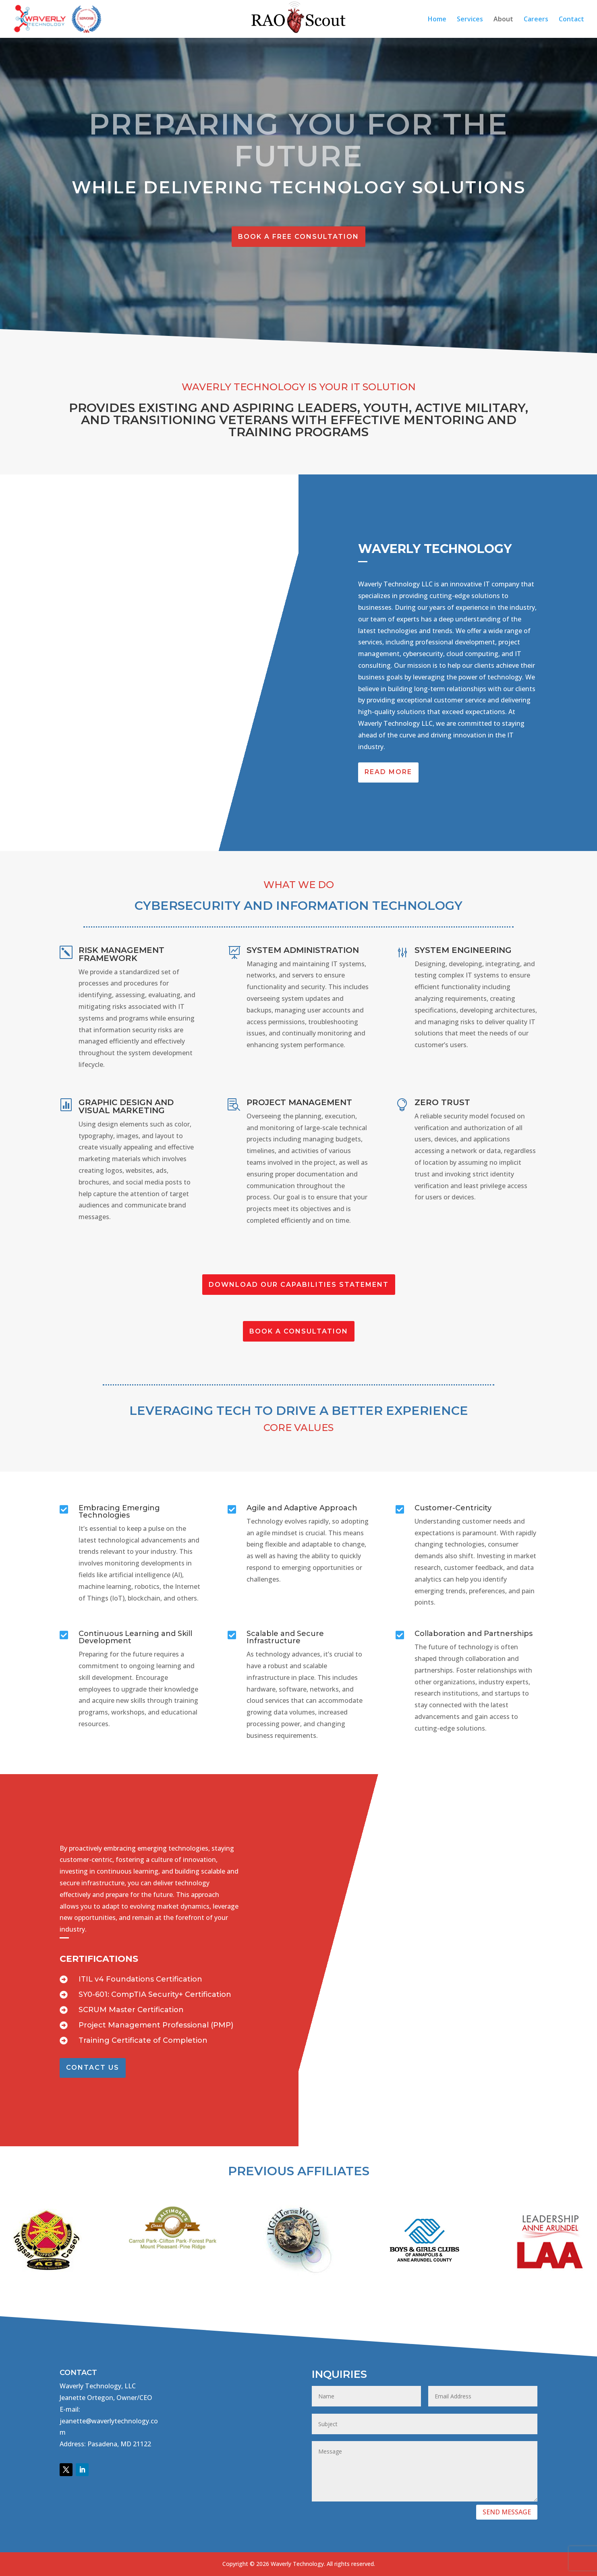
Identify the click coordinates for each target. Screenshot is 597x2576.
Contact (571, 19)
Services (470, 19)
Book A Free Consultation (298, 236)
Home (437, 19)
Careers (536, 19)
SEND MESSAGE (507, 2512)
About (503, 19)
